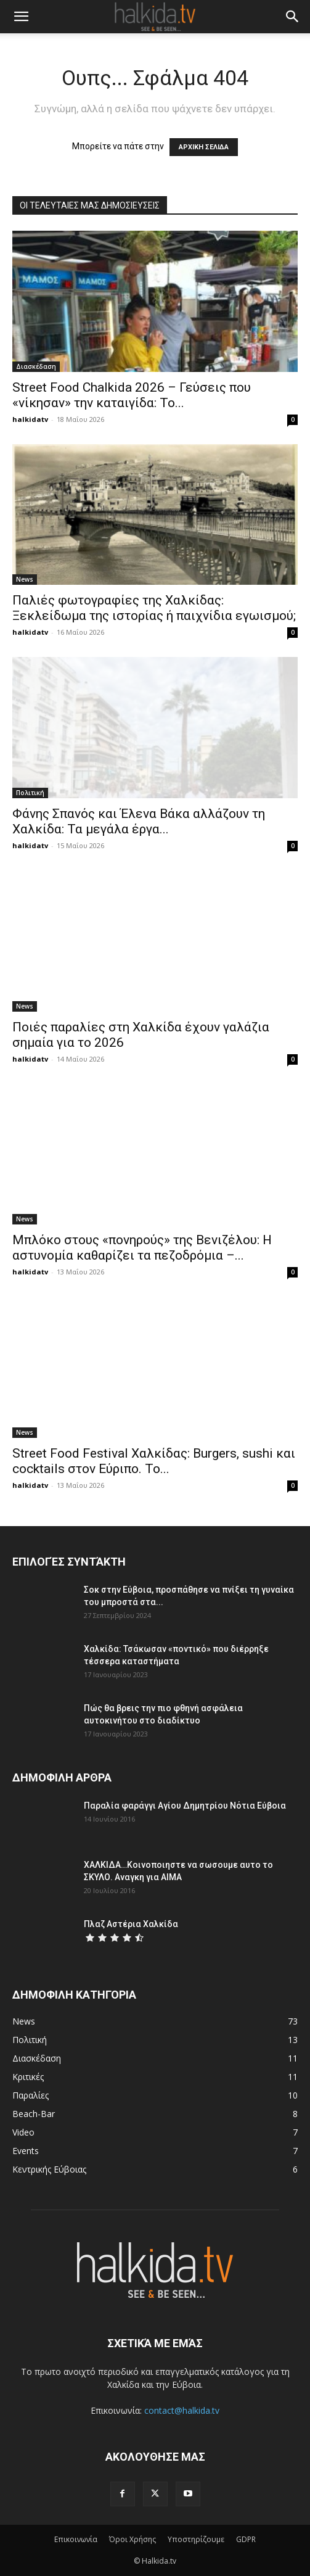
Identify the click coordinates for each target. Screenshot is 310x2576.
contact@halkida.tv (181, 2410)
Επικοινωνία (75, 2539)
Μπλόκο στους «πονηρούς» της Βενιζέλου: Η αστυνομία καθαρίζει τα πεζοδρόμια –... (142, 1247)
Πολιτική (30, 792)
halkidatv (30, 419)
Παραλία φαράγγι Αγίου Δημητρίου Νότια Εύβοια (185, 1805)
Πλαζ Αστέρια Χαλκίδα (131, 1924)
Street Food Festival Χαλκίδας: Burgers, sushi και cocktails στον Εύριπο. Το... (153, 1461)
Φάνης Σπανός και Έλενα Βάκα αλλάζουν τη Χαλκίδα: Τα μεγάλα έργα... (138, 821)
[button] (21, 16)
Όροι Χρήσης (132, 2539)
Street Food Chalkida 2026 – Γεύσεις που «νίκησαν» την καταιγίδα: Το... (131, 395)
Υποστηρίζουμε (196, 2539)
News (24, 579)
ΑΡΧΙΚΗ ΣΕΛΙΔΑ (204, 147)
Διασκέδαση (36, 366)
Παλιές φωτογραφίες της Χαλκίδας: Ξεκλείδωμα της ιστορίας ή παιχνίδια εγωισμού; (154, 608)
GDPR (246, 2539)
